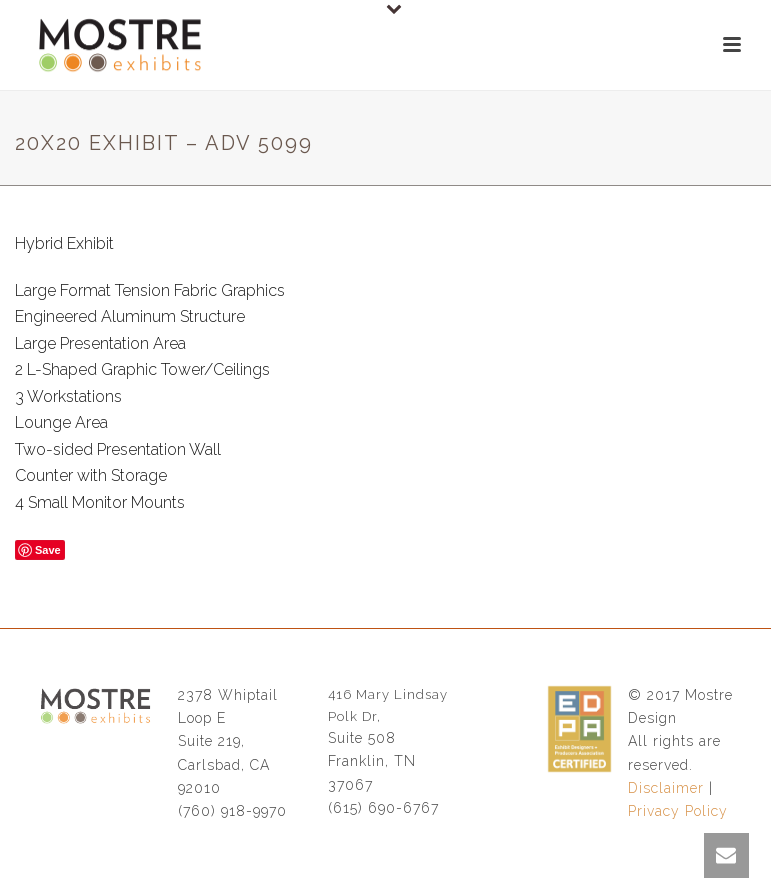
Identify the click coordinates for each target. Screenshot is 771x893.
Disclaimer (666, 788)
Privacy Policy (678, 811)
